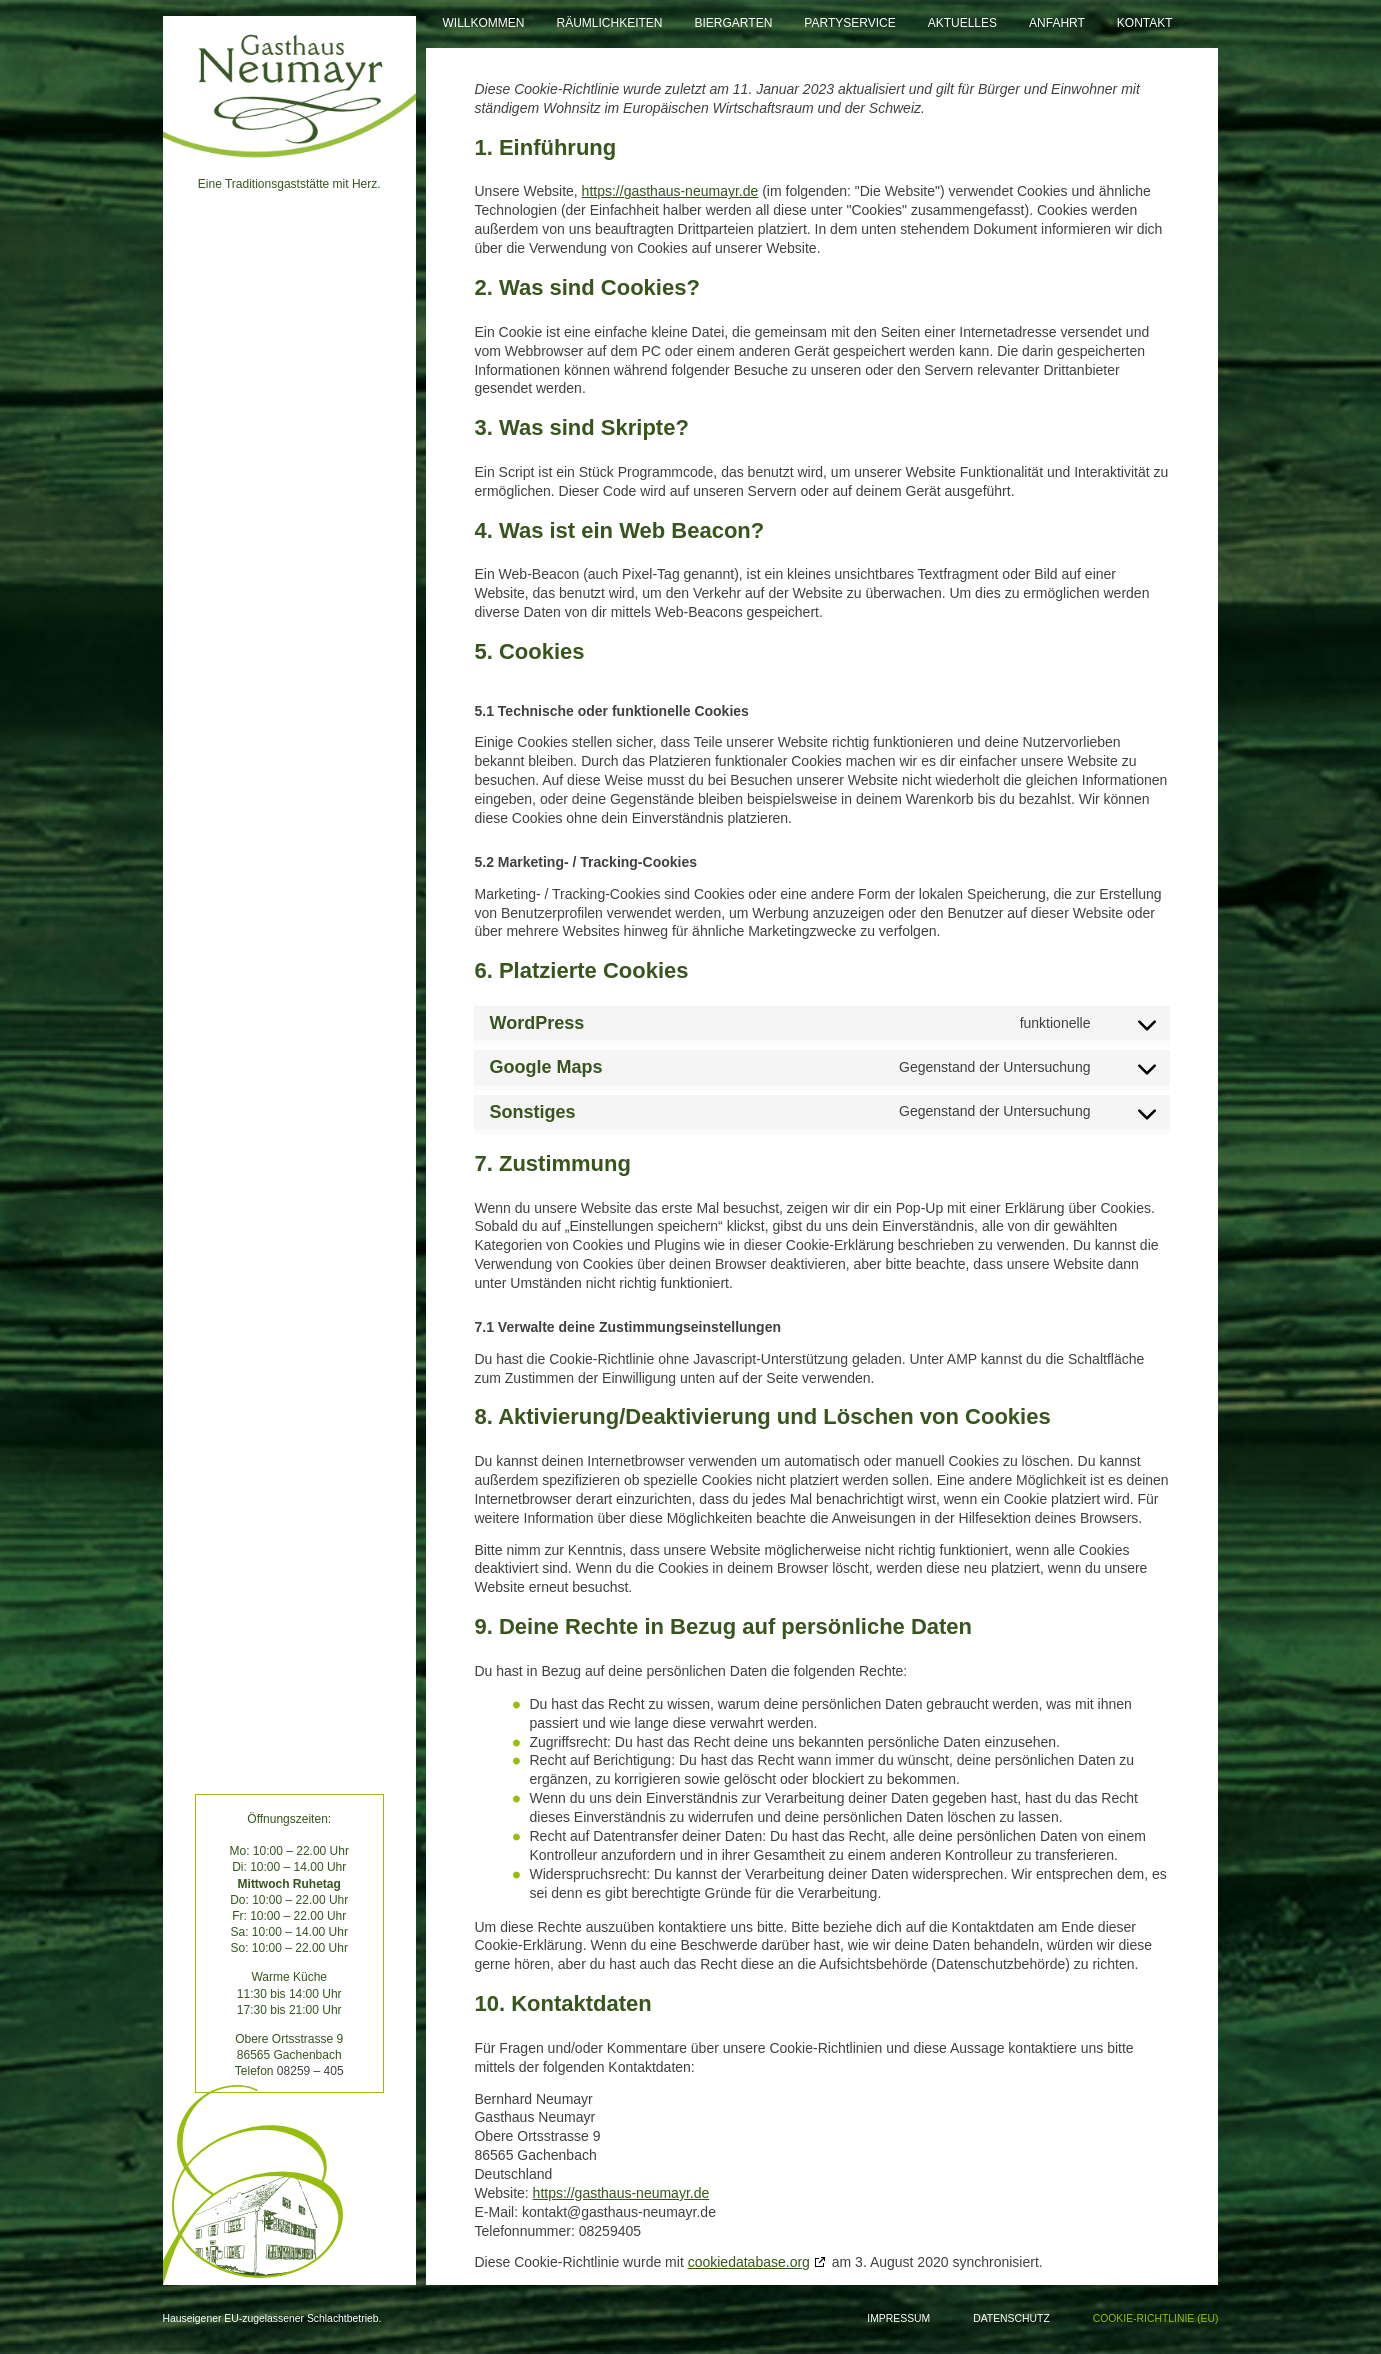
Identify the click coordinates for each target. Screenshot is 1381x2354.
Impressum (898, 2318)
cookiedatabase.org (749, 2262)
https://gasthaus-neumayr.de (670, 191)
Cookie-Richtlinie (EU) (1156, 2318)
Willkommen (483, 23)
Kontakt (1145, 23)
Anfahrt (1057, 23)
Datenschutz (1011, 2318)
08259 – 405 (310, 2071)
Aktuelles (962, 23)
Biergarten (734, 23)
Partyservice (849, 23)
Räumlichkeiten (610, 23)
